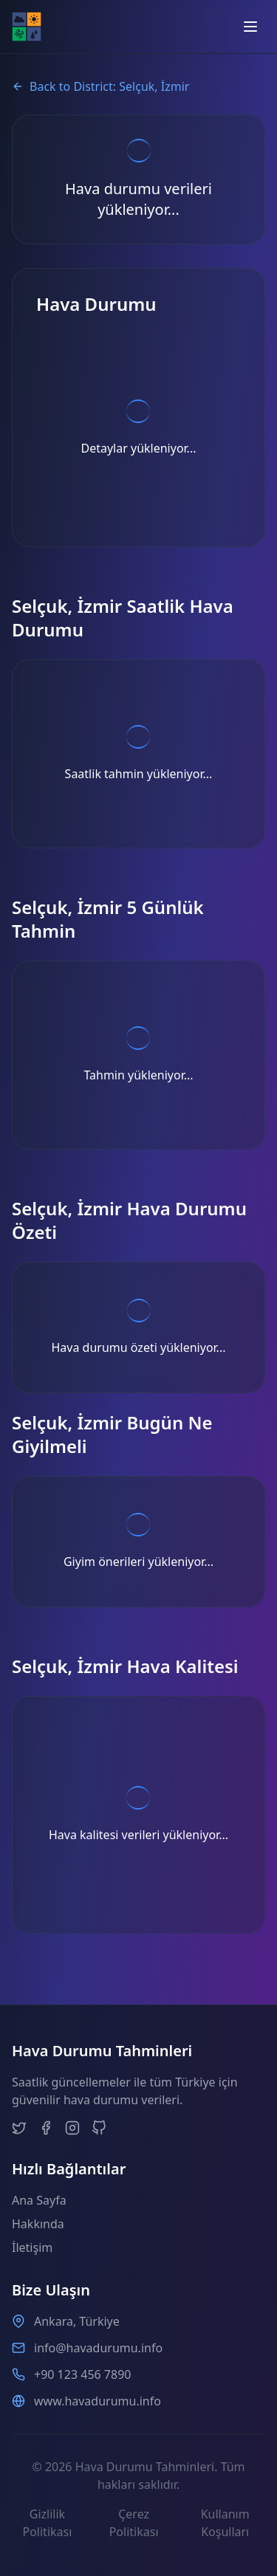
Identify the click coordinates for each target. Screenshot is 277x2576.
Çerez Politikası (134, 2523)
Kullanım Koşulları (225, 2523)
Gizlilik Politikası (47, 2523)
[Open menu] (250, 26)
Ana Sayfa (39, 2200)
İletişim (32, 2247)
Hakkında (38, 2224)
